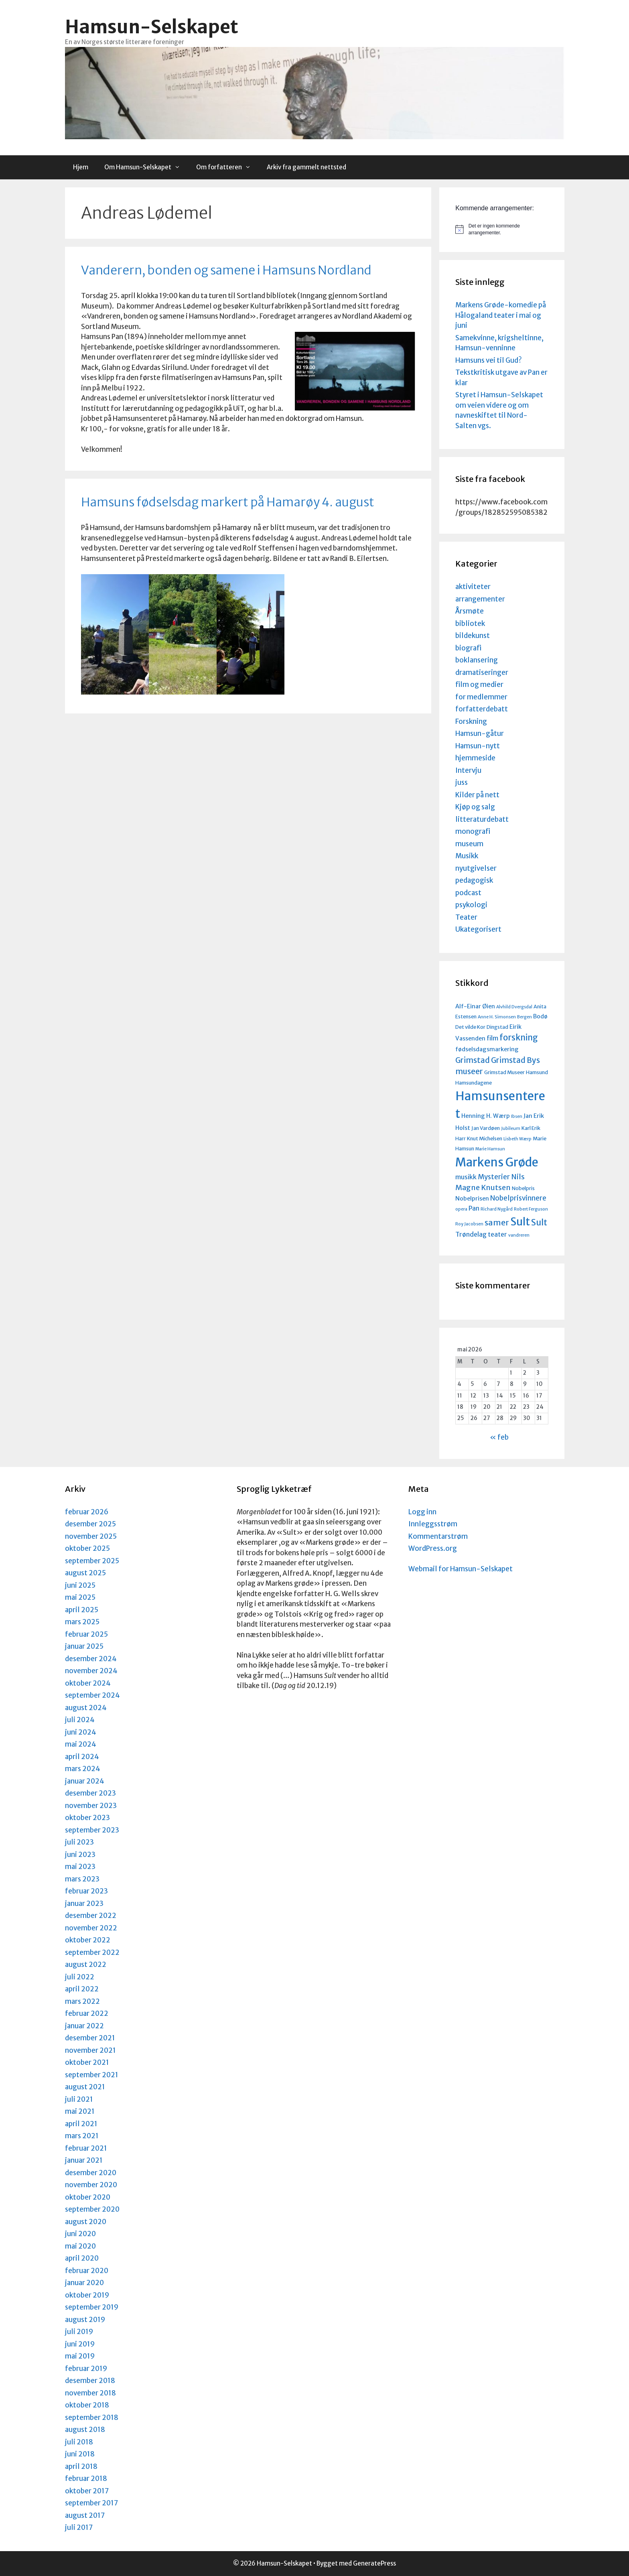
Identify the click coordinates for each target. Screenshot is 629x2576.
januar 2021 (84, 2160)
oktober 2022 (87, 1940)
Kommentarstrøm (438, 1536)
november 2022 (91, 1928)
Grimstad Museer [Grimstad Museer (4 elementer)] (504, 1072)
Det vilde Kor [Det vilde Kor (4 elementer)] (470, 1027)
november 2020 (91, 2184)
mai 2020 (80, 2246)
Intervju (468, 770)
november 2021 (90, 2050)
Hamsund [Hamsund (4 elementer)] (537, 1072)
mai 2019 (80, 2356)
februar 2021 (86, 2148)
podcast (468, 892)
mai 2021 (80, 2111)
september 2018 (91, 2417)
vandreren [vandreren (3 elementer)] (519, 1235)
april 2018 (81, 2466)
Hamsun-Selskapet (151, 27)
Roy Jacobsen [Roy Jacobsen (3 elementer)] (469, 1224)
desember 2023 (90, 1793)
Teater (466, 917)
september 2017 (91, 2503)
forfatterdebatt (481, 709)
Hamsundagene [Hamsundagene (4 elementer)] (473, 1082)
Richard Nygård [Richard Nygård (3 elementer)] (497, 1209)
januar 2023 (84, 1903)
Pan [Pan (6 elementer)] (474, 1208)
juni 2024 (80, 1732)
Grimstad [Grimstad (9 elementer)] (472, 1060)
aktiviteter (473, 586)
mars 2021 (82, 2135)
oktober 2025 (87, 1548)
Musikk (466, 855)
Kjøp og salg (475, 806)
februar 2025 (86, 1634)
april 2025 (81, 1609)
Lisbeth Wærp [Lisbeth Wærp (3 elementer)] (517, 1139)
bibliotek (470, 623)
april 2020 (82, 2258)
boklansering (476, 660)
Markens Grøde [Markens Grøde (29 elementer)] (496, 1162)
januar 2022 (84, 2025)
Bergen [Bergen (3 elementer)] (524, 1017)
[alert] (501, 229)
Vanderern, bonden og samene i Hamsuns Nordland (226, 270)
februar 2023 (86, 1891)
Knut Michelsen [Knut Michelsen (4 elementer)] (484, 1138)
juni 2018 (80, 2454)
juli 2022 (79, 1977)
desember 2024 (91, 1658)
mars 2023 (82, 1879)
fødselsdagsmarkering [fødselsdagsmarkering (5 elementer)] (487, 1049)
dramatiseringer (481, 672)
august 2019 (85, 2319)
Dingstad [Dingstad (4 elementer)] (497, 1027)
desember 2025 (90, 1524)
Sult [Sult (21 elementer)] (520, 1221)
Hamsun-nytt (477, 746)
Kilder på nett (477, 794)
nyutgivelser (476, 868)
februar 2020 (86, 2270)
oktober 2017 (87, 2491)
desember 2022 (90, 1915)
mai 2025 (80, 1597)
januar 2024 (84, 1781)
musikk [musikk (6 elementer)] (466, 1177)
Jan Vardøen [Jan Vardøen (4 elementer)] (485, 1128)
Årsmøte (469, 611)
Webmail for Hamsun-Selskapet (460, 1568)
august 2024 (86, 1707)
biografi (468, 648)
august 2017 (85, 2515)
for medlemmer (481, 697)
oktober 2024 (88, 1683)
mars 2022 (82, 2001)
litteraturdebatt (482, 819)
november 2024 (91, 1670)
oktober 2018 (87, 2405)
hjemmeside (475, 758)
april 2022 (82, 1989)
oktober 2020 (87, 2197)
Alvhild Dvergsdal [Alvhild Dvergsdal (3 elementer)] (514, 1007)
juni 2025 (80, 1585)
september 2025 (92, 1560)
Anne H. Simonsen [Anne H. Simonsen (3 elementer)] (497, 1017)
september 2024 (92, 1695)
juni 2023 (80, 1854)
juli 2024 (80, 1719)
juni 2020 (80, 2233)
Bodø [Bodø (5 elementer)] (540, 1016)
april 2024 (82, 1756)
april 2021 (81, 2123)
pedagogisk (474, 880)
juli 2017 (79, 2527)
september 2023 (92, 1830)
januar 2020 (84, 2282)
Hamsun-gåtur (479, 733)
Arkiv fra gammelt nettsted (306, 167)
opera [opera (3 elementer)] (461, 1209)
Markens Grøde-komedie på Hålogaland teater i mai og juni (500, 315)
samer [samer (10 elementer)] (497, 1222)
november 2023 (91, 1805)
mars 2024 (82, 1768)
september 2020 (92, 2209)
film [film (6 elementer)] (492, 1038)
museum (469, 843)
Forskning (471, 721)
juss (461, 782)
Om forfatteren (227, 167)
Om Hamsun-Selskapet (146, 167)
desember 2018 (90, 2380)
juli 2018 (79, 2442)
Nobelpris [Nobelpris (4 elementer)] (523, 1188)
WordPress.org (432, 1548)
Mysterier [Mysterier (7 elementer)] (494, 1176)
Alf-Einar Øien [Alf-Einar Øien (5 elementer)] (475, 1006)
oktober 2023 (87, 1817)
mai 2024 (80, 1744)
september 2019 (91, 2307)
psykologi (471, 904)
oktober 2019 (87, 2295)
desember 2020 (90, 2172)
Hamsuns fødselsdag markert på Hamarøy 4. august (227, 502)
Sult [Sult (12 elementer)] (539, 1222)
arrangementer (480, 599)
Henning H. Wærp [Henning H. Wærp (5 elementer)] (485, 1115)
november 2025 (91, 1536)
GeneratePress (374, 2563)
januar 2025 (84, 1646)
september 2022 (92, 1952)
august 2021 (85, 2086)
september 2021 (91, 2074)
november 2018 (90, 2393)
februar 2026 (86, 1511)
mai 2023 (80, 1866)
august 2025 (85, 1572)
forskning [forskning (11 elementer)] (518, 1037)
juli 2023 (79, 1842)
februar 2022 (86, 2013)
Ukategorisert (478, 929)
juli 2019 (79, 2331)
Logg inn (422, 1511)
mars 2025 (82, 1621)
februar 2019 (86, 2368)
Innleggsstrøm (432, 1524)
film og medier (479, 684)
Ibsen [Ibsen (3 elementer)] (516, 1116)
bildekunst (472, 635)
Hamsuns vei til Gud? (488, 360)
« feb (499, 1437)
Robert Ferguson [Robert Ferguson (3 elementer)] (531, 1209)
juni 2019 (80, 2344)
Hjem (80, 167)
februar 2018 (86, 2478)
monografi (472, 831)
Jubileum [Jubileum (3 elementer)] (510, 1128)
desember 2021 (90, 2038)
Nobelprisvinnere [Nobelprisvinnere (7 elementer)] (518, 1198)
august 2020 (85, 2221)
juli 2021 (79, 2099)
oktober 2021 (87, 2062)
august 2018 (85, 2429)
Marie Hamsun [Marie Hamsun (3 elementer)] (490, 1149)
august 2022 (85, 1964)
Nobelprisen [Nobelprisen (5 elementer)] (472, 1198)
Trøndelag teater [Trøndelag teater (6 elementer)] (481, 1234)
